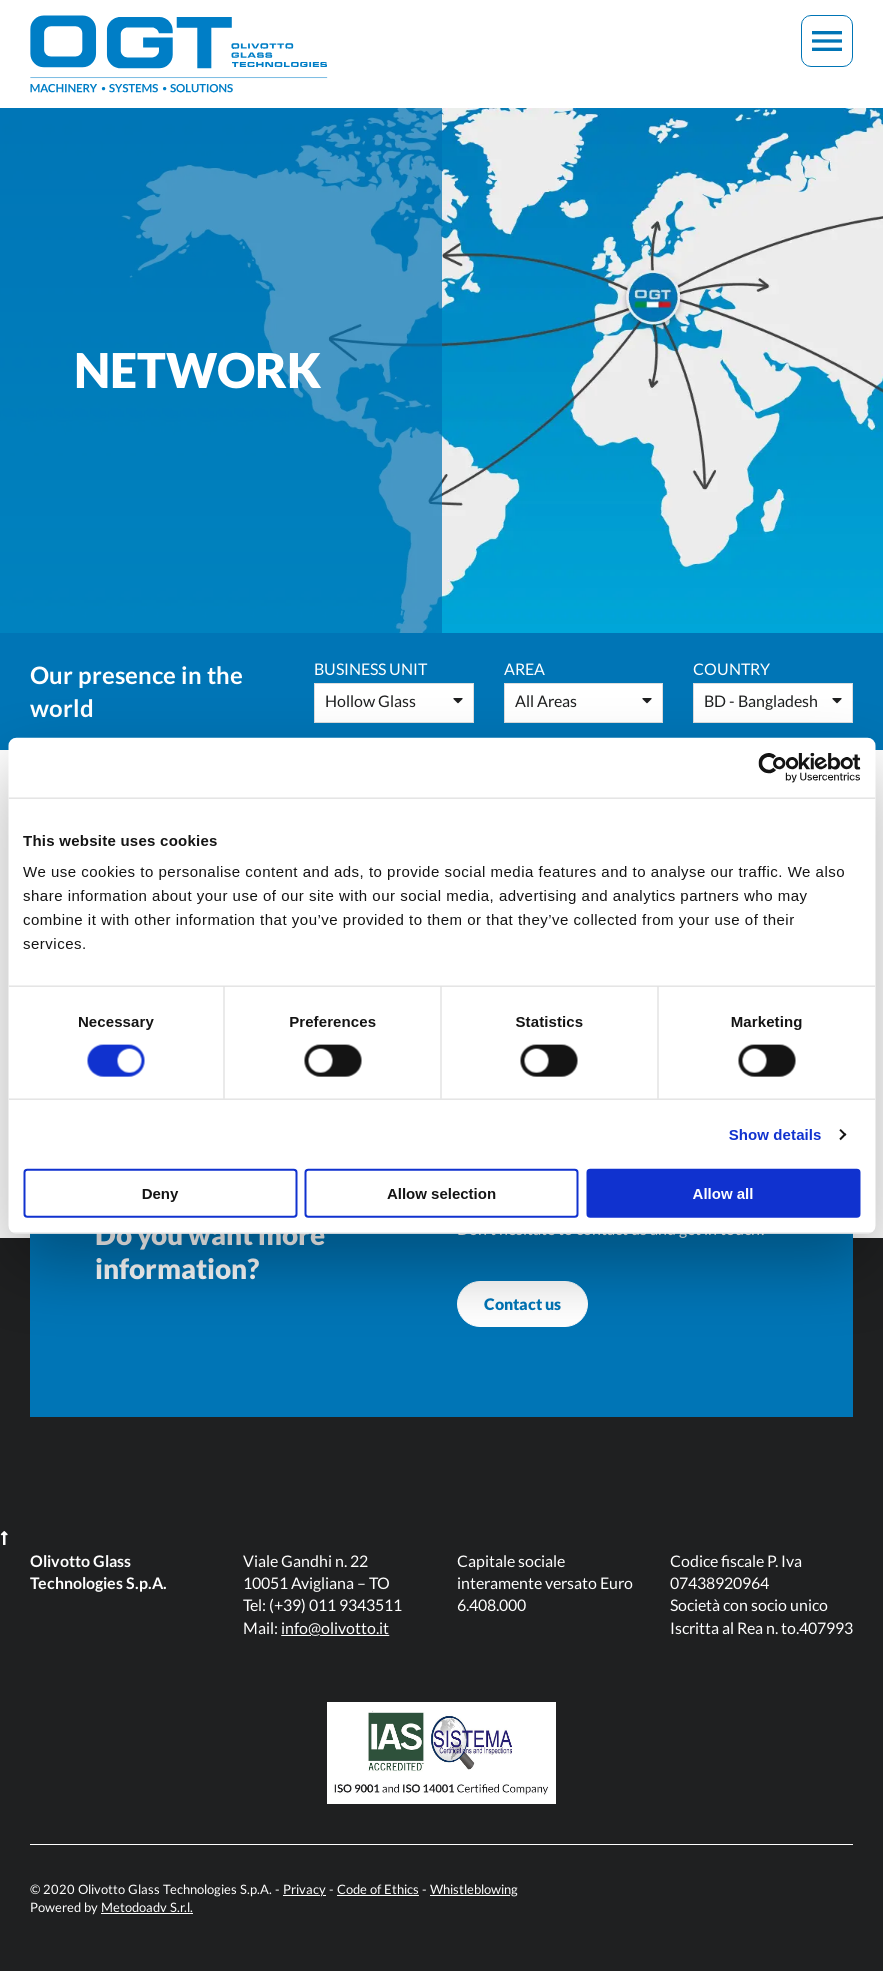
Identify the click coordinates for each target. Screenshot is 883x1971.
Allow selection (441, 1193)
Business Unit (370, 668)
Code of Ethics (378, 1889)
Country (731, 668)
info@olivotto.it (335, 1627)
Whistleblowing (474, 1889)
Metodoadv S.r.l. (147, 1907)
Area (524, 668)
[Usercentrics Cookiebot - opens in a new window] (772, 767)
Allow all (723, 1193)
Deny (160, 1193)
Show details (775, 1133)
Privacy (304, 1889)
